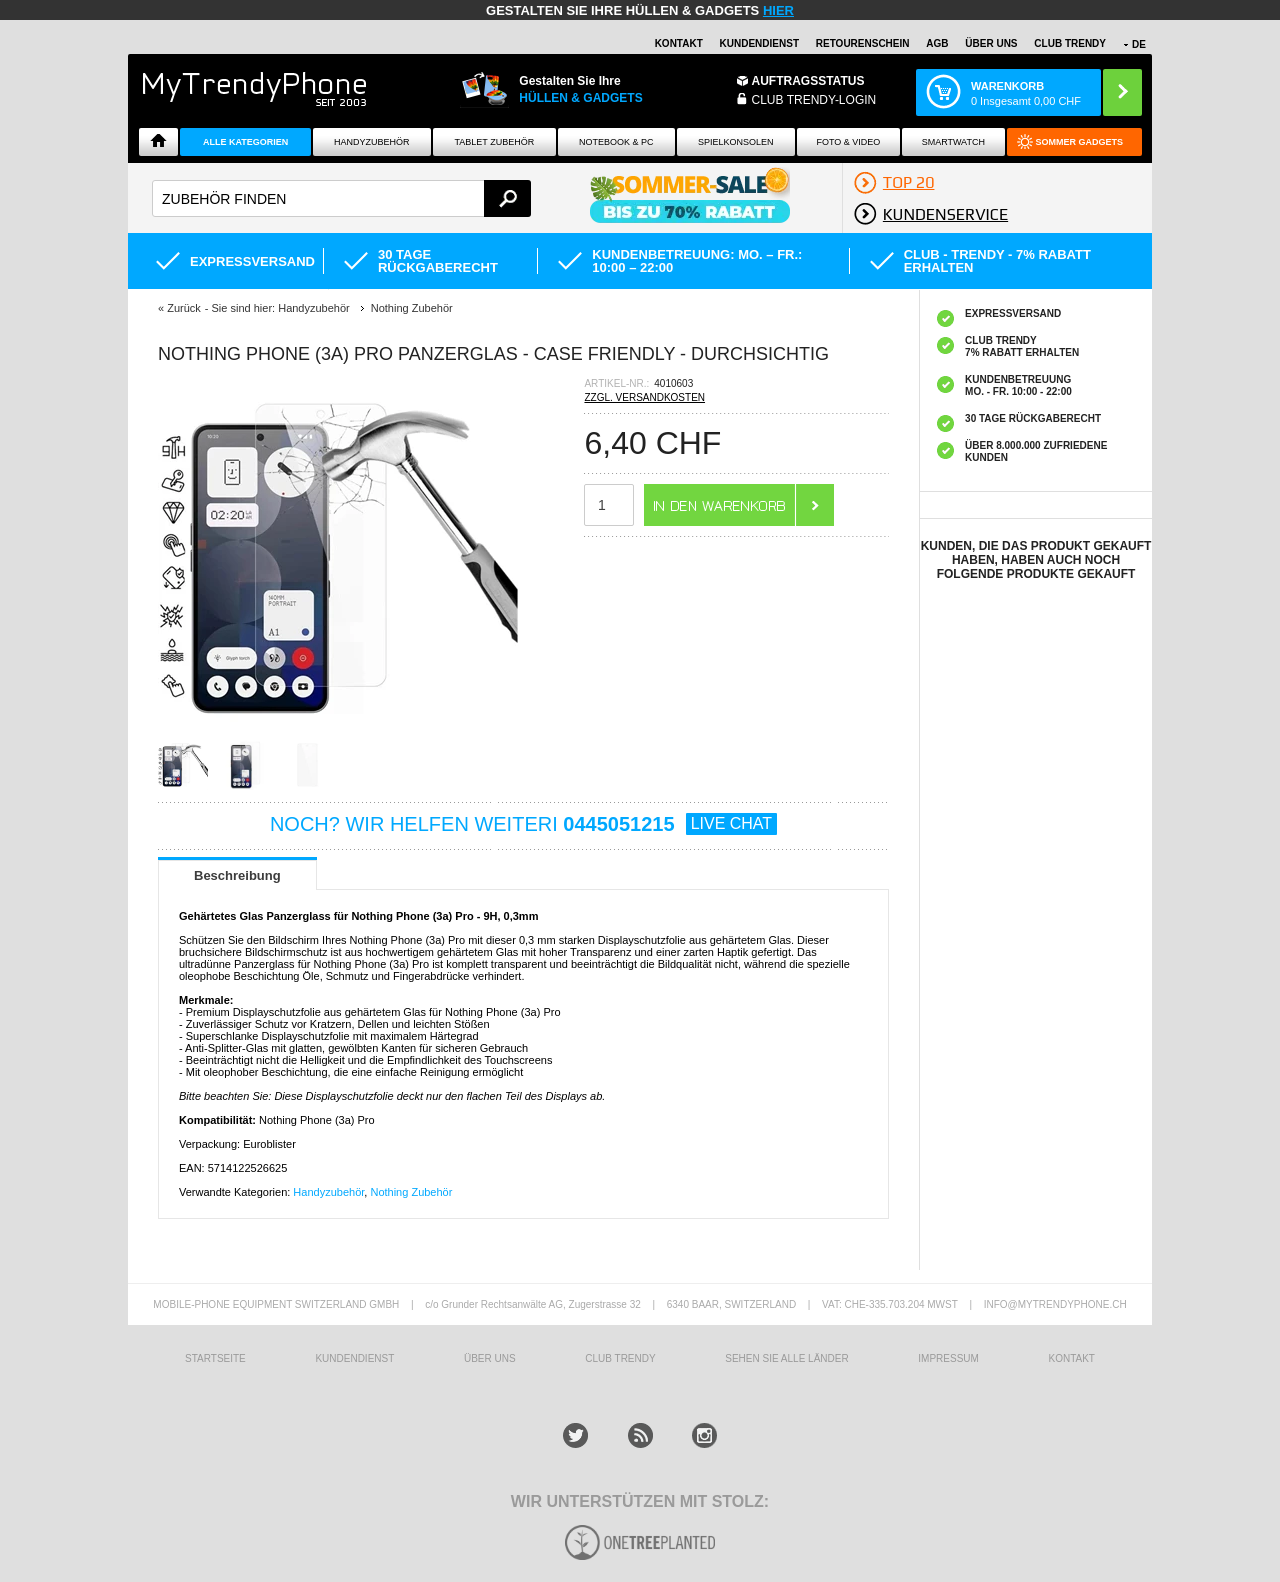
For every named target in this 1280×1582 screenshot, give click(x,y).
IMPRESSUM (948, 1358)
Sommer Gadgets (1080, 142)
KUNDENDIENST (354, 1358)
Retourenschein (863, 43)
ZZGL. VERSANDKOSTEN (644, 397)
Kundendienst (759, 43)
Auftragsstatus (808, 81)
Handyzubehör (372, 142)
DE (1139, 44)
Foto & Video (848, 142)
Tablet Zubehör (495, 142)
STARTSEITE (215, 1358)
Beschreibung (237, 875)
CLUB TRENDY (1070, 43)
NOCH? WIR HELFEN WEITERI (523, 824)
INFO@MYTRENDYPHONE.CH (1055, 1304)
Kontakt (679, 43)
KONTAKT (1071, 1358)
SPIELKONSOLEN (736, 142)
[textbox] (341, 198)
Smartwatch (953, 142)
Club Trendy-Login (814, 100)
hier (778, 10)
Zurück (184, 308)
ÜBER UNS (991, 43)
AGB (937, 43)
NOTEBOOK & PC (616, 142)
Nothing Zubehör (411, 1192)
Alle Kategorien (245, 142)
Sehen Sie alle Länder (786, 1358)
